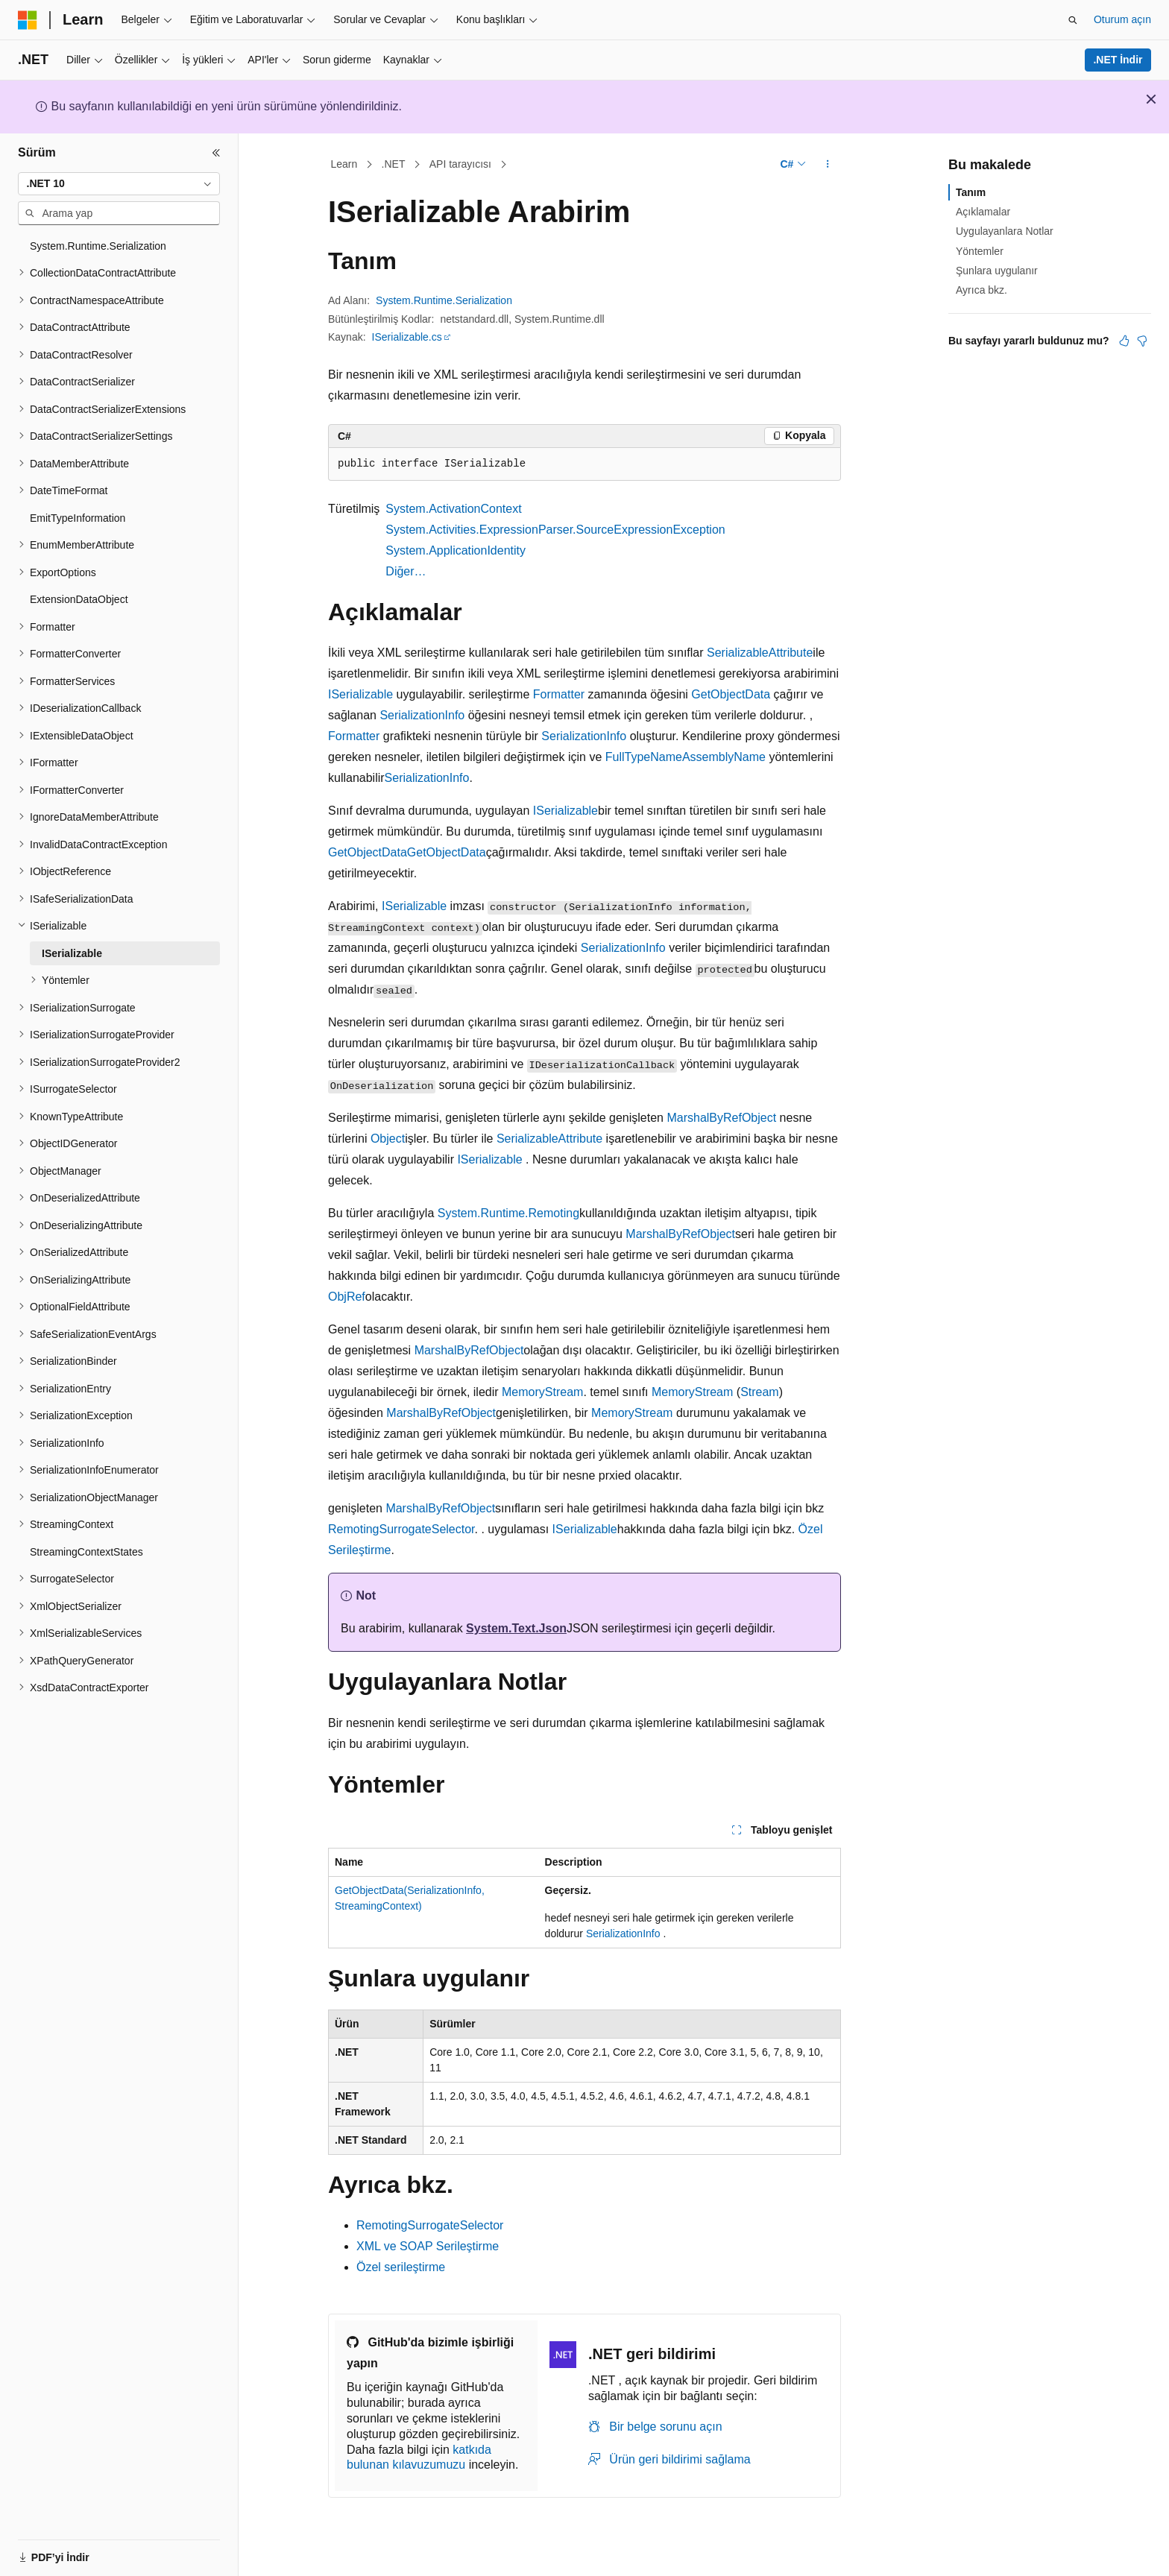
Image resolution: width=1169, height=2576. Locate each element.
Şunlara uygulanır (997, 271)
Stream (759, 1392)
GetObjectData (730, 694)
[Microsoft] (27, 20)
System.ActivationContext (453, 508)
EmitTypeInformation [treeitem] (77, 518)
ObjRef (346, 1296)
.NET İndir (1117, 60)
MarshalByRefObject (721, 1117)
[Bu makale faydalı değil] (1142, 341)
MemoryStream (542, 1392)
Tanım (971, 192)
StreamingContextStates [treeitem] (86, 1552)
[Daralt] (216, 152)
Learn (344, 164)
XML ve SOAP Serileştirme (427, 2246)
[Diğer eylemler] (828, 165)
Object (388, 1138)
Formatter (558, 694)
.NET (394, 164)
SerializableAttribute (760, 652)
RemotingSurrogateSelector (401, 1529)
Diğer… (405, 571)
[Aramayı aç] (1073, 20)
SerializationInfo (421, 715)
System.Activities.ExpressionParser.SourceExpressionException (555, 529)
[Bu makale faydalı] (1124, 341)
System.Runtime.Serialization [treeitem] (98, 246)
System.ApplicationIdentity (455, 550)
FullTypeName (643, 757)
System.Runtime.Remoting (508, 1213)
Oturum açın (1122, 19)
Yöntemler (979, 251)
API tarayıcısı (460, 164)
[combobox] (119, 184)
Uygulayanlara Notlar (1004, 231)
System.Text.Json (516, 1628)
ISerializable (360, 694)
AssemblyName (724, 757)
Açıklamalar (983, 212)
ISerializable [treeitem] (72, 953)
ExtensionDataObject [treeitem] (79, 599)
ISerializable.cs (407, 337)
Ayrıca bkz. (981, 290)
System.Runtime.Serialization (444, 300)
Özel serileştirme (400, 2267)
